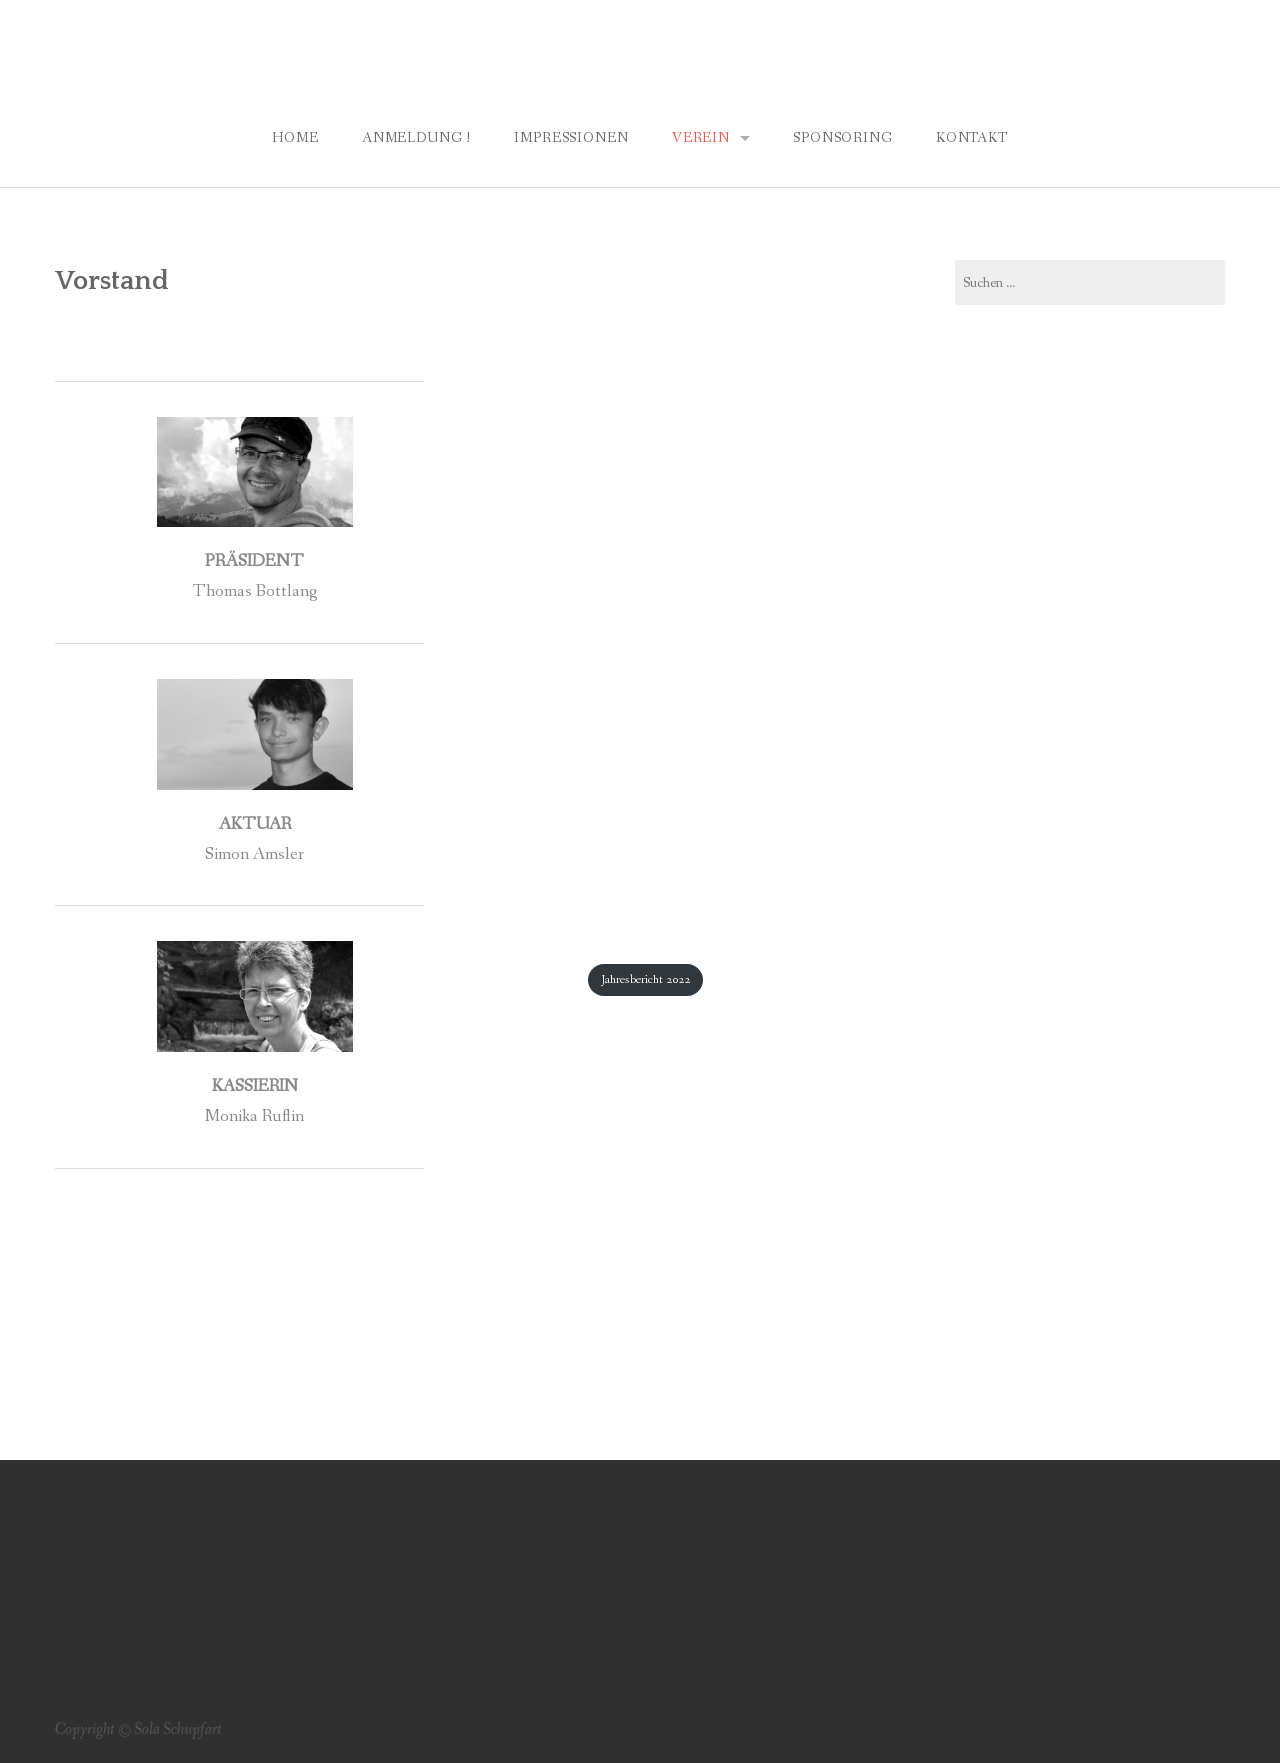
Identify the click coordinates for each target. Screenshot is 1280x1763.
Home (295, 138)
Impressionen (571, 138)
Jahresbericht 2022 (645, 979)
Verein (701, 138)
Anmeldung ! (416, 138)
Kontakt (972, 138)
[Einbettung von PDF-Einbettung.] (640, 645)
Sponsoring (842, 138)
